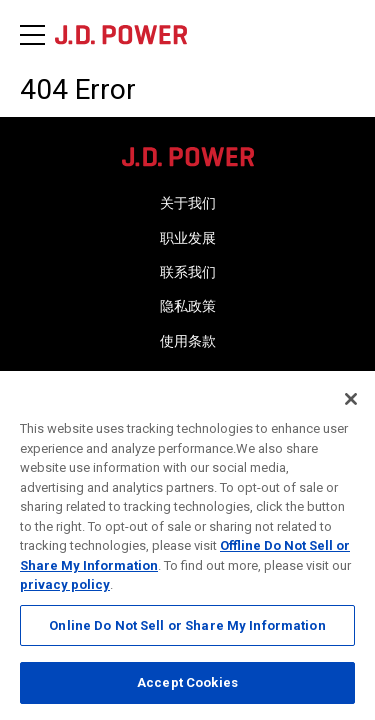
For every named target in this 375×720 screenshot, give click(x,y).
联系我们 (188, 272)
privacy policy (65, 584)
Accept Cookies (187, 682)
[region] (187, 545)
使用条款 (188, 341)
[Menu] (32, 35)
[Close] (351, 399)
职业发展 (188, 238)
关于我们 (188, 203)
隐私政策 (188, 306)
